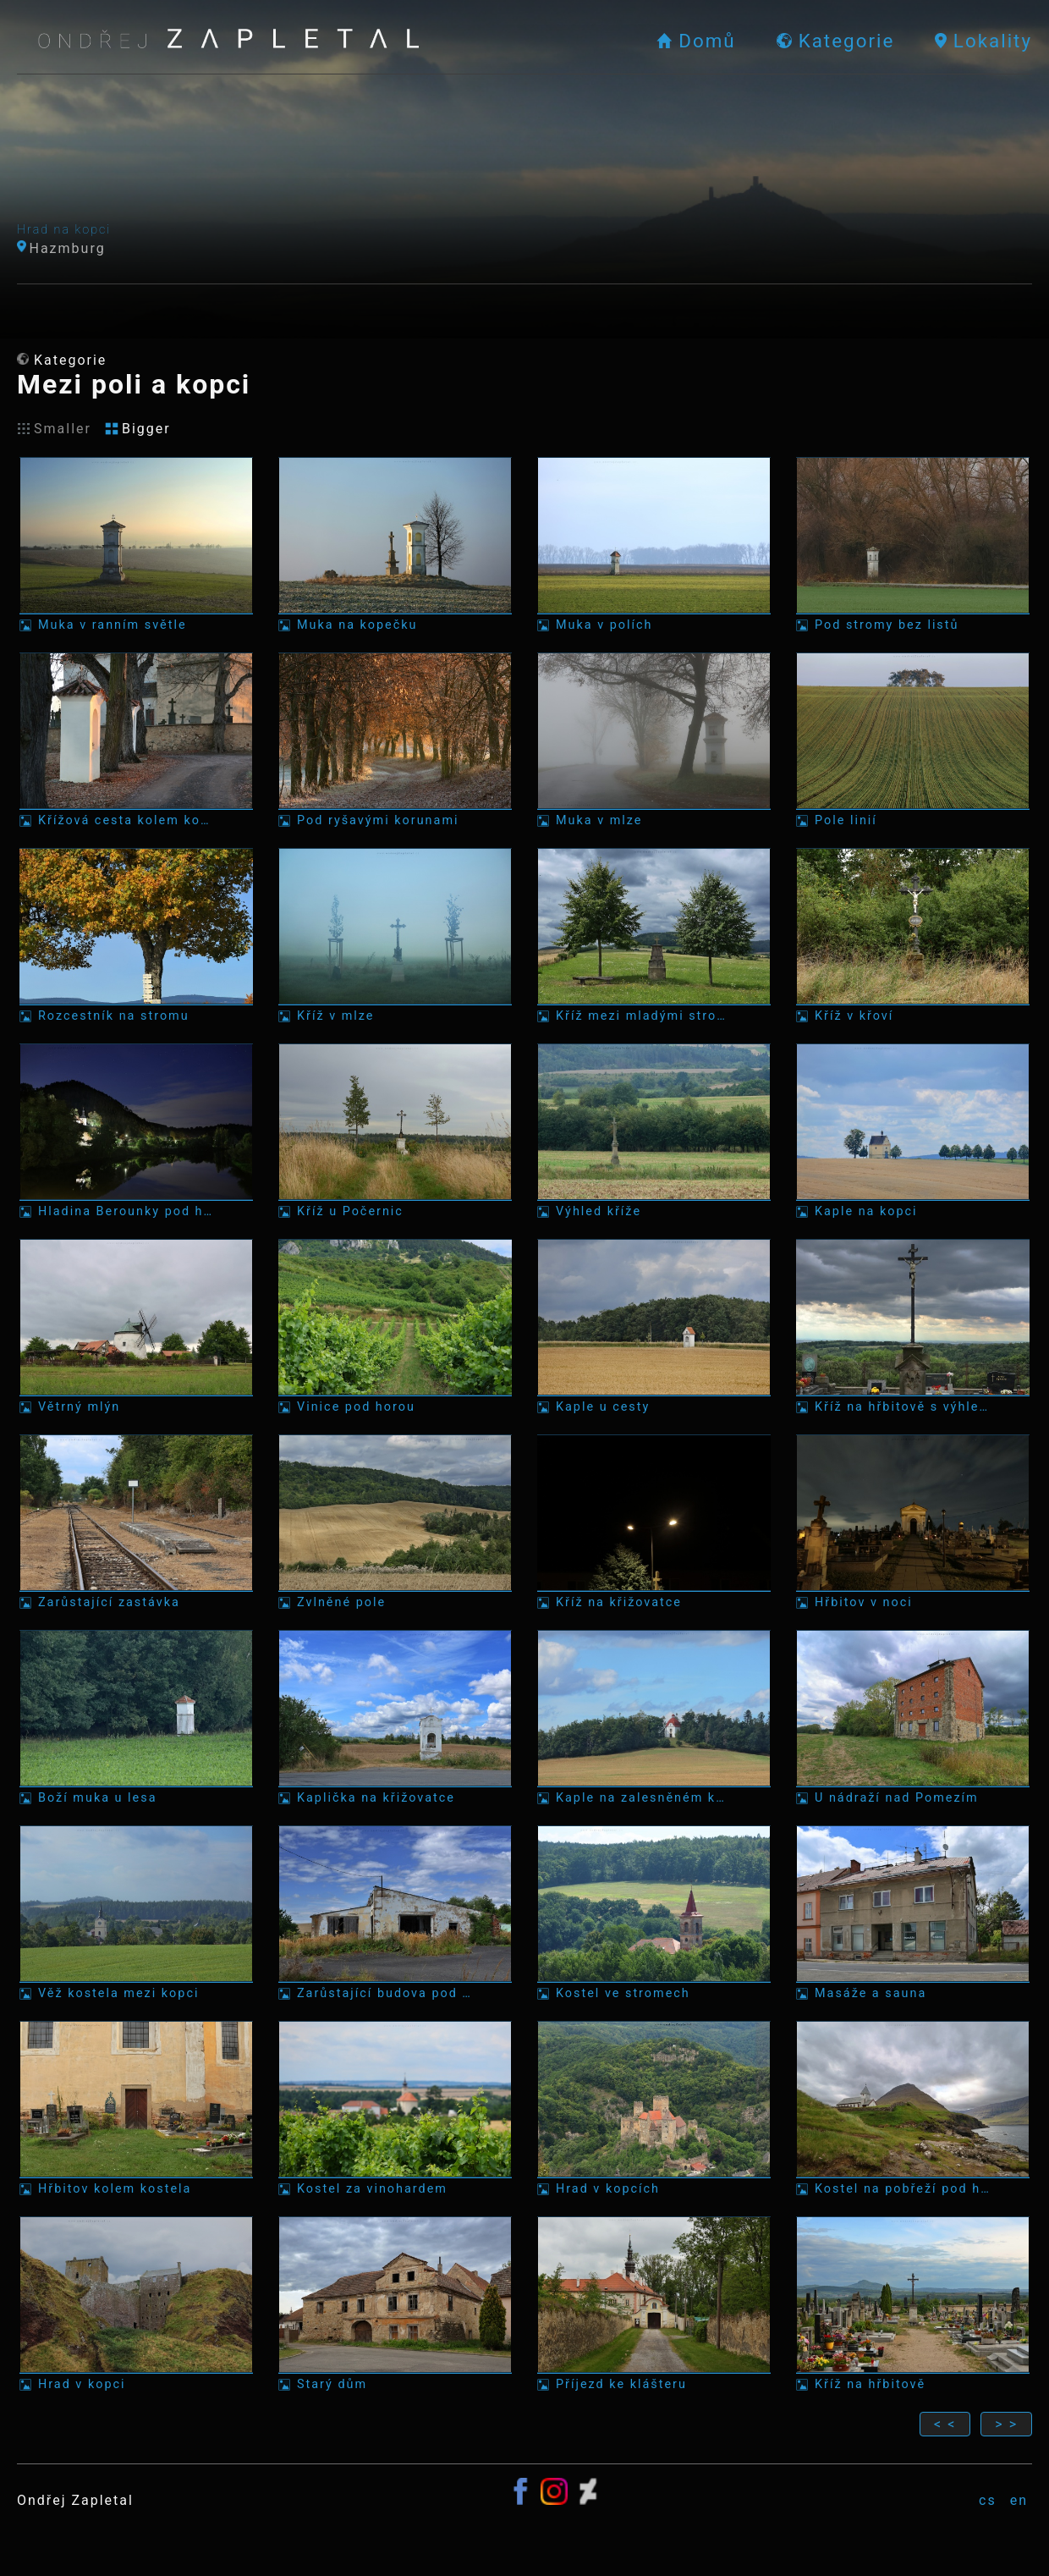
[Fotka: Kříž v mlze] (395, 935)
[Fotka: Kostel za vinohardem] (395, 2108)
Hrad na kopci (64, 230)
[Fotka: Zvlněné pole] (395, 1522)
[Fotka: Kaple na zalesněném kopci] (654, 1717)
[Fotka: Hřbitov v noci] (913, 1522)
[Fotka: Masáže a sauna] (913, 1913)
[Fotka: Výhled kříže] (654, 1131)
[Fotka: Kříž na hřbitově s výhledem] (913, 1326)
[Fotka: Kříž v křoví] (913, 935)
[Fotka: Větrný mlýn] (136, 1326)
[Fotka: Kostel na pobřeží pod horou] (913, 2108)
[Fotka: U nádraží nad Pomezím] (913, 1717)
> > (1006, 2424)
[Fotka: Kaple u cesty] (654, 1326)
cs (988, 2500)
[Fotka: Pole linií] (913, 740)
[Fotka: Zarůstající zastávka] (136, 1522)
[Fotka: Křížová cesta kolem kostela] (136, 740)
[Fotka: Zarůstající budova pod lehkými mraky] (395, 1913)
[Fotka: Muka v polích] (654, 544)
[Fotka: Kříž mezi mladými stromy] (654, 935)
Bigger (138, 429)
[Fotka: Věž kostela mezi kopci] (136, 1913)
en (1019, 2500)
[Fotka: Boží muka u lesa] (136, 1717)
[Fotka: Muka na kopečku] (395, 544)
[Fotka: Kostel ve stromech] (654, 1913)
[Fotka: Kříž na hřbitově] (913, 2304)
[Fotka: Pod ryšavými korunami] (395, 740)
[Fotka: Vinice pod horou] (395, 1326)
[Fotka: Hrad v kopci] (136, 2304)
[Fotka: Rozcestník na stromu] (136, 935)
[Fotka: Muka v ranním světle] (136, 544)
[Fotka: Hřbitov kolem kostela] (136, 2108)
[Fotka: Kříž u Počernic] (395, 1131)
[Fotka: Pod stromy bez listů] (913, 544)
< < (945, 2424)
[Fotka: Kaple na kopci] (913, 1131)
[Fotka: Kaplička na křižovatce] (395, 1717)
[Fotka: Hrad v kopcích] (654, 2108)
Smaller (54, 429)
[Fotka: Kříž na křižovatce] (654, 1522)
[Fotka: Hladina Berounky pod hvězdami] (136, 1131)
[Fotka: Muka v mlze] (654, 740)
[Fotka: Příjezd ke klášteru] (654, 2304)
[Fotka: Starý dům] (395, 2304)
